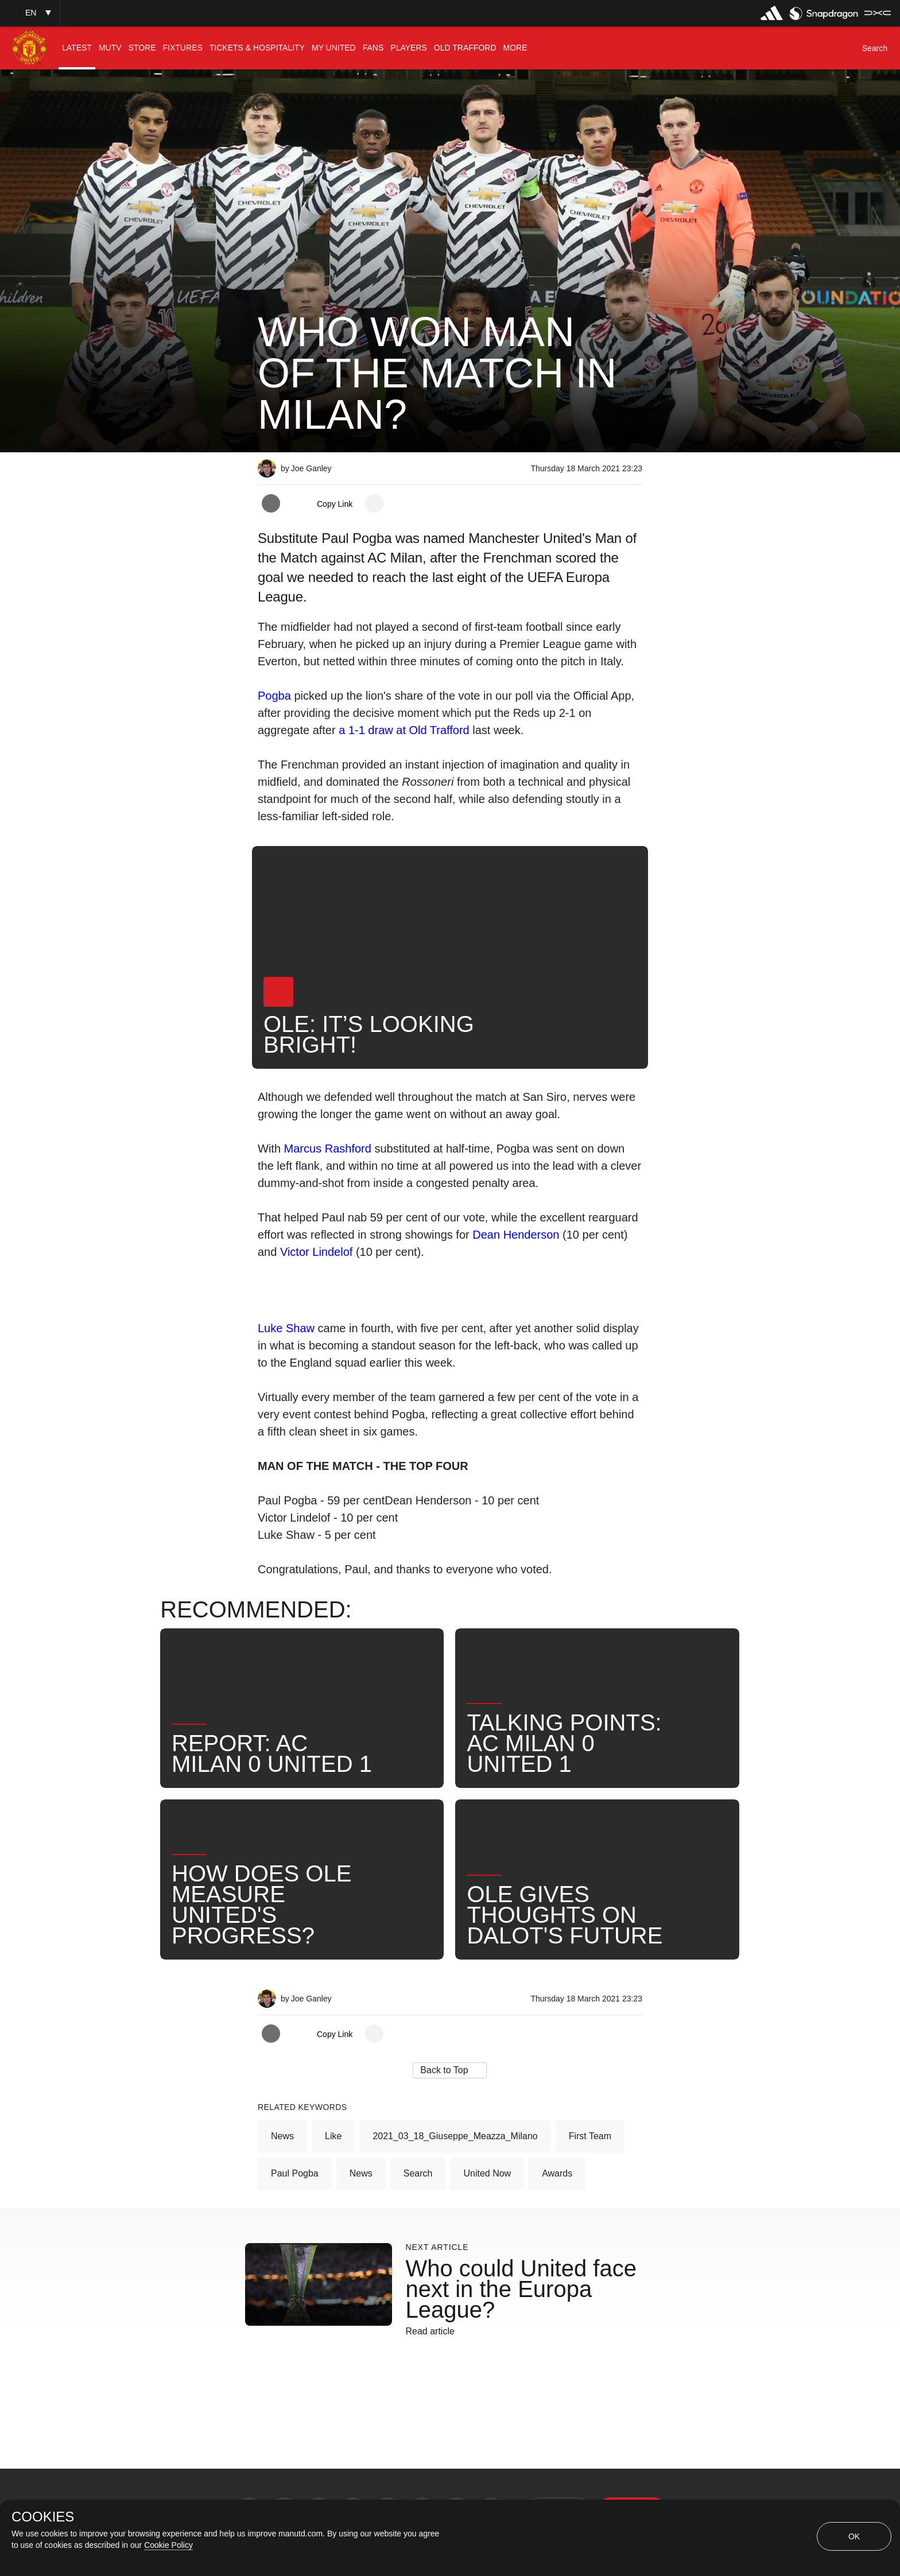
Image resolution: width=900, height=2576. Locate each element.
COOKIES (42, 2517)
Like (333, 2136)
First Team (590, 2136)
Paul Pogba (295, 2173)
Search (418, 2173)
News (282, 2136)
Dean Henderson (515, 1234)
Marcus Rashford (327, 1148)
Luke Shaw (286, 1328)
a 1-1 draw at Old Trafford (404, 730)
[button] (30, 13)
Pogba (276, 695)
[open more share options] (374, 503)
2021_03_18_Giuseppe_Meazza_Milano (455, 2136)
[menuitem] (77, 47)
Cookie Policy (168, 2545)
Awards (557, 2173)
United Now (487, 2173)
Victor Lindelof (316, 1252)
